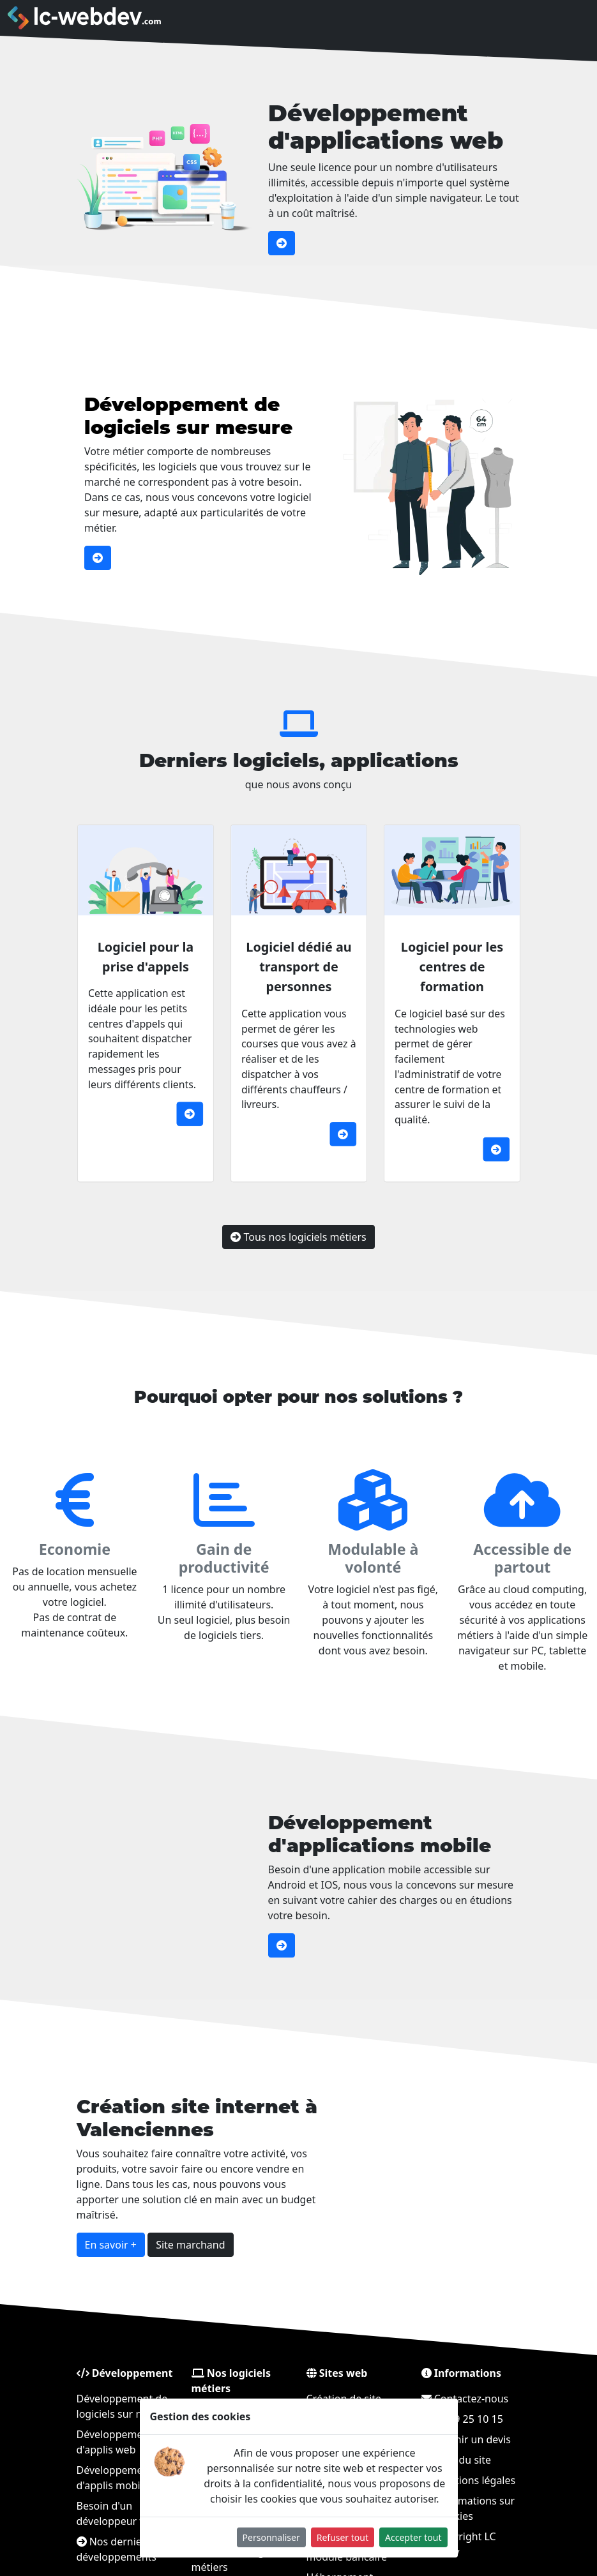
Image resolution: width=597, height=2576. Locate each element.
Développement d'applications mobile (343, 1834)
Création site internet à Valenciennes (220, 2132)
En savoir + (153, 2231)
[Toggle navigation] (556, 18)
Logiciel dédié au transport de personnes (299, 1002)
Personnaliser (271, 2537)
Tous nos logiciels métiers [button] (298, 1210)
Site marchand (215, 2231)
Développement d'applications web (385, 126)
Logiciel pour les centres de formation (417, 1002)
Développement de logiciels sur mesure (224, 415)
